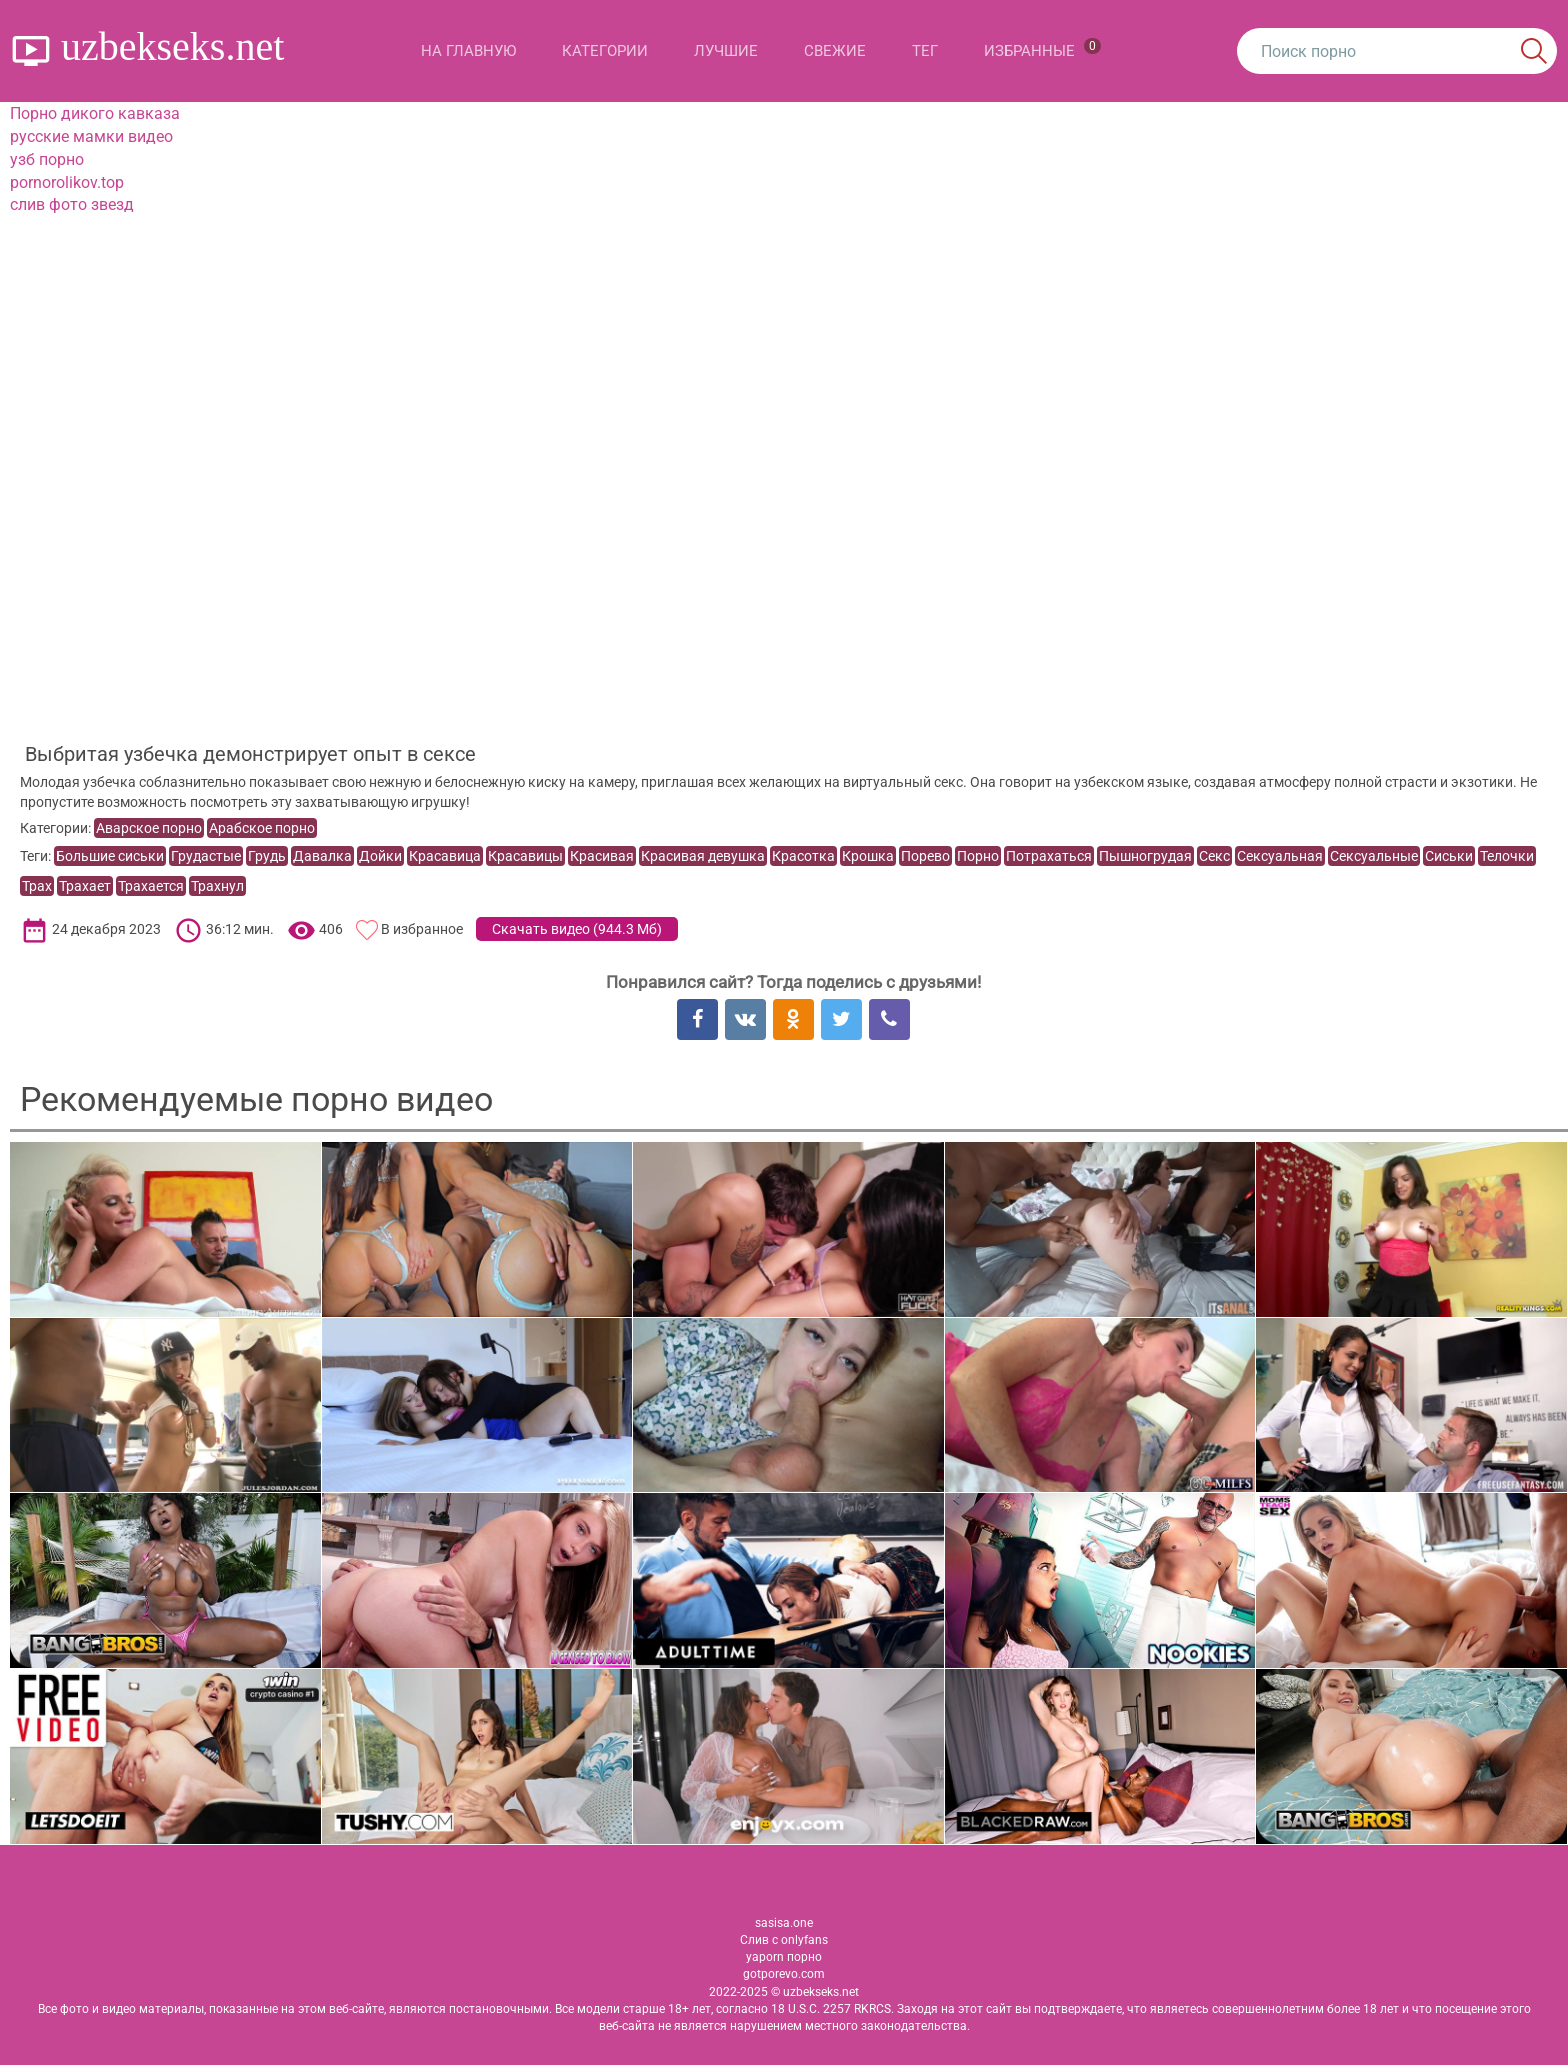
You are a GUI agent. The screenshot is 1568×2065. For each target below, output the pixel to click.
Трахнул (217, 886)
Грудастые (206, 856)
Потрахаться (1049, 856)
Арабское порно (262, 828)
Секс (1214, 856)
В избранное (422, 929)
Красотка (803, 856)
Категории (605, 51)
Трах (37, 886)
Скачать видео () (577, 929)
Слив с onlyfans (784, 1940)
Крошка (868, 856)
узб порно (47, 159)
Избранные (1042, 49)
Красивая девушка (703, 856)
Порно (978, 856)
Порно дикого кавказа (95, 113)
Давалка (322, 856)
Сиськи (1449, 856)
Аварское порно (149, 828)
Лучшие (726, 51)
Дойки (380, 856)
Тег (925, 51)
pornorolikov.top (67, 182)
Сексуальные (1374, 856)
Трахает (85, 886)
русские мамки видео (91, 136)
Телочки (1507, 856)
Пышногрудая (1145, 856)
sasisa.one (784, 1923)
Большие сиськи (110, 856)
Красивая (602, 856)
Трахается (151, 886)
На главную (468, 51)
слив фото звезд (72, 204)
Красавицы (525, 856)
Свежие (835, 51)
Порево (925, 856)
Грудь (267, 856)
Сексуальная (1280, 856)
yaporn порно (784, 1957)
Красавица (445, 856)
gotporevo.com (784, 1974)
